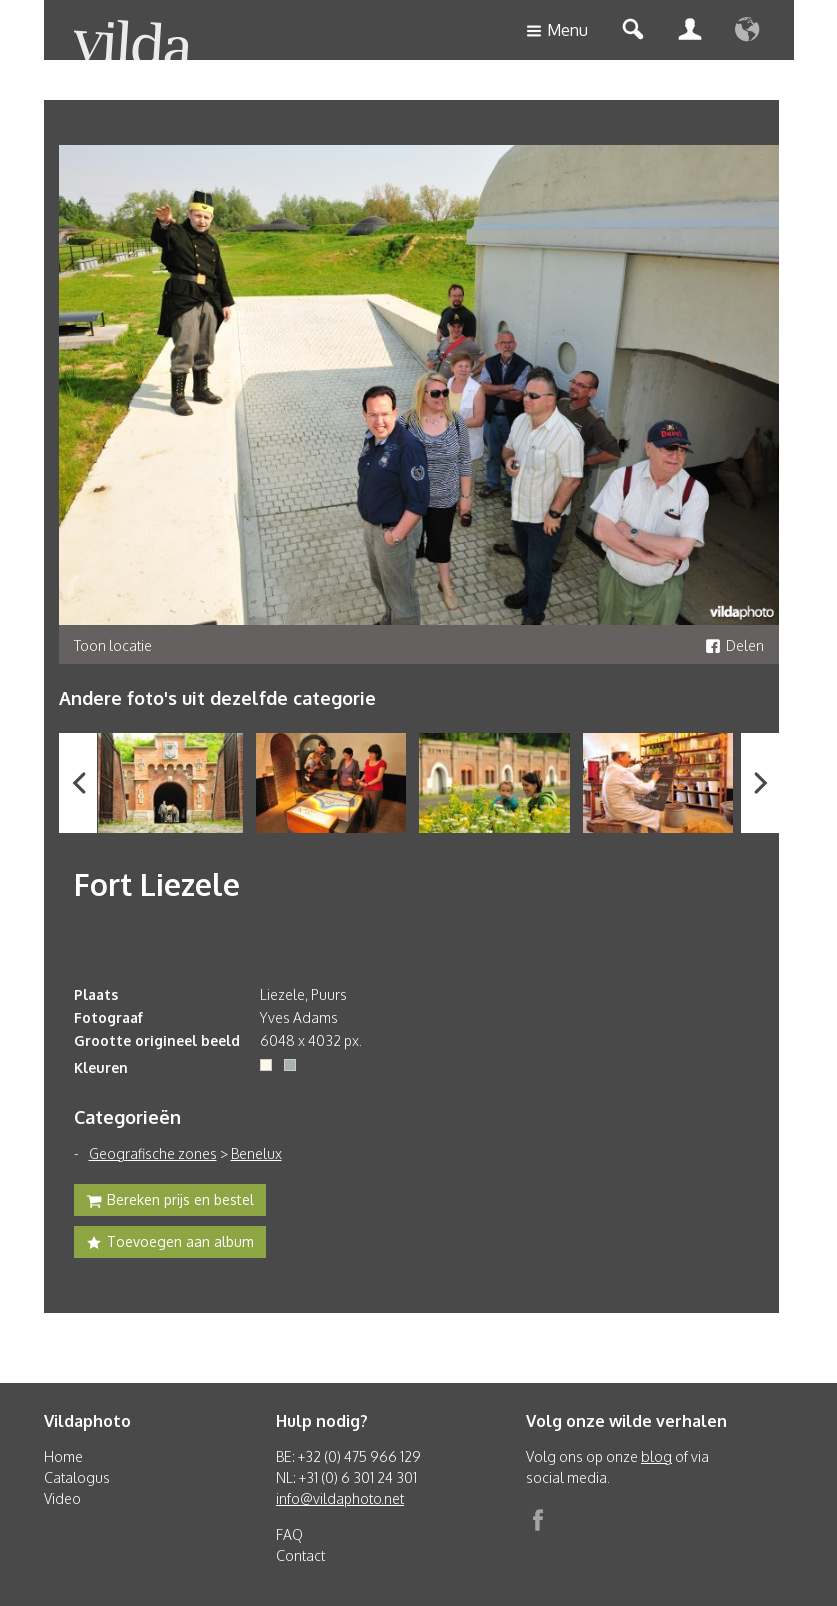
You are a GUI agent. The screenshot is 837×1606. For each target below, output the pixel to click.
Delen (734, 645)
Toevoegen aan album (170, 1244)
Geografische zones (153, 1153)
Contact (300, 1555)
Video (62, 1498)
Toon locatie (113, 645)
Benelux (256, 1153)
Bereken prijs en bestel (170, 1202)
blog (656, 1456)
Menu (557, 31)
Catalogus (77, 1477)
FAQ (289, 1534)
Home (63, 1456)
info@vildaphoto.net (340, 1498)
